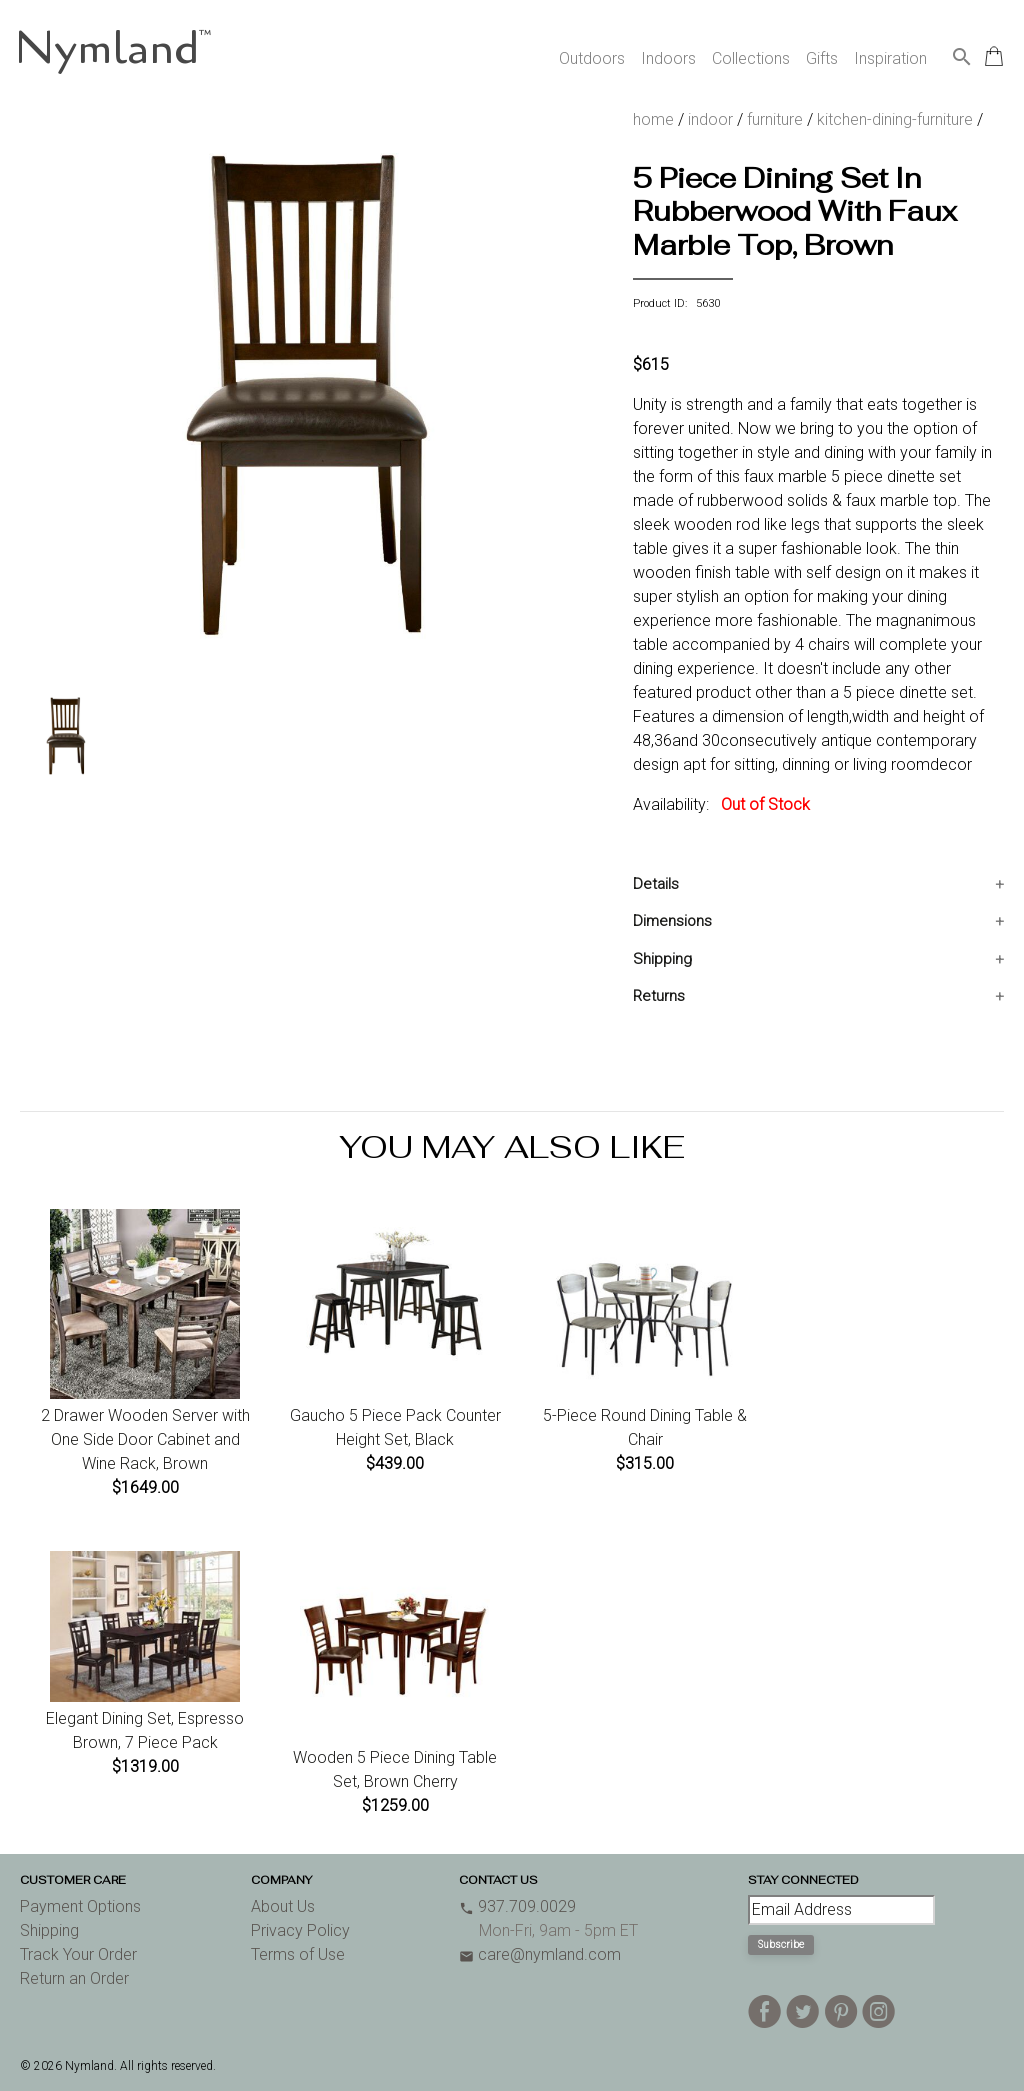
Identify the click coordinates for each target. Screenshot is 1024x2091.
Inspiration (890, 58)
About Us (283, 1906)
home (653, 119)
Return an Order (74, 1978)
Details (656, 884)
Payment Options (80, 1906)
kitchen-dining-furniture (895, 119)
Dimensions (672, 921)
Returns (659, 996)
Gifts (822, 58)
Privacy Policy (300, 1930)
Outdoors (592, 58)
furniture (775, 119)
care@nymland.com (540, 1954)
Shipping (662, 959)
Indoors (668, 58)
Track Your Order (78, 1954)
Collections (751, 58)
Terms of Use (298, 1954)
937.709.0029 (517, 1906)
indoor (710, 119)
